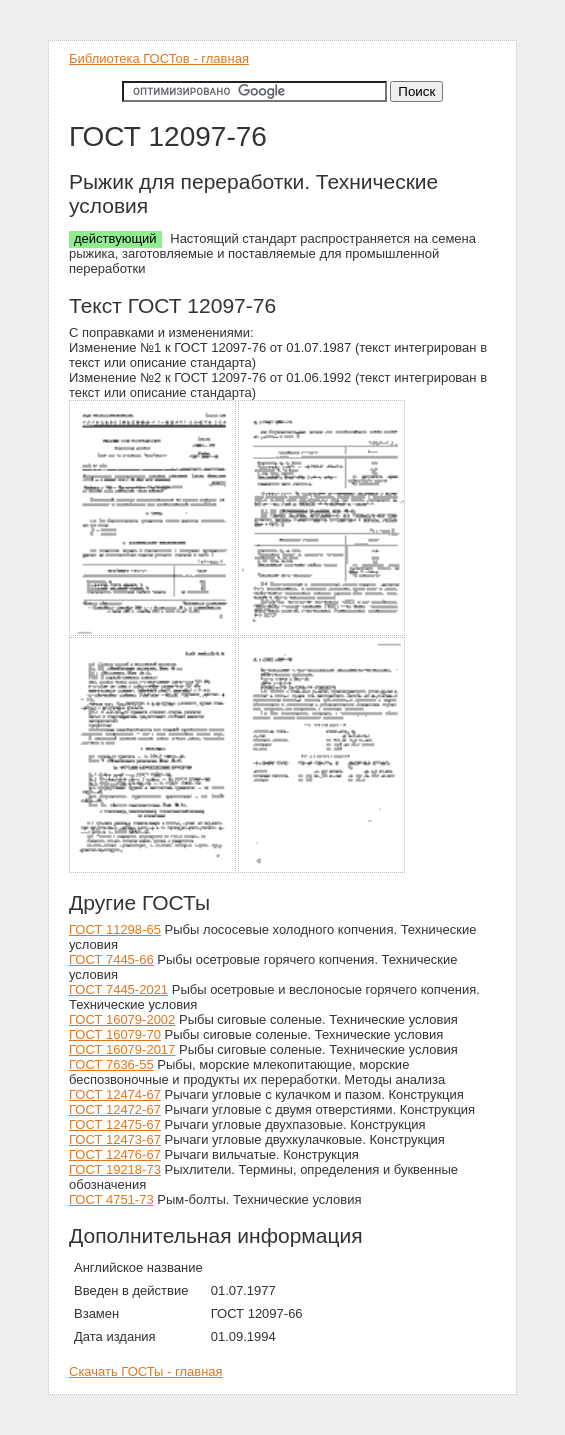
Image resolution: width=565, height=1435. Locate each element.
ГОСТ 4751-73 (111, 1199)
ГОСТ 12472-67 (115, 1109)
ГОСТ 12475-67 (115, 1124)
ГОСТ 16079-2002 (122, 1019)
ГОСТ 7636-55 (111, 1064)
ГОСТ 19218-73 (115, 1169)
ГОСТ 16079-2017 (122, 1049)
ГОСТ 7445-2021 (118, 989)
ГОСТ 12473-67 (115, 1139)
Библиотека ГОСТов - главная (159, 58)
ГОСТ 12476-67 (115, 1154)
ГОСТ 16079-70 (115, 1034)
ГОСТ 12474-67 (115, 1094)
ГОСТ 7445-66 (111, 959)
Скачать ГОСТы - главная (146, 1371)
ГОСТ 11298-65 (115, 929)
